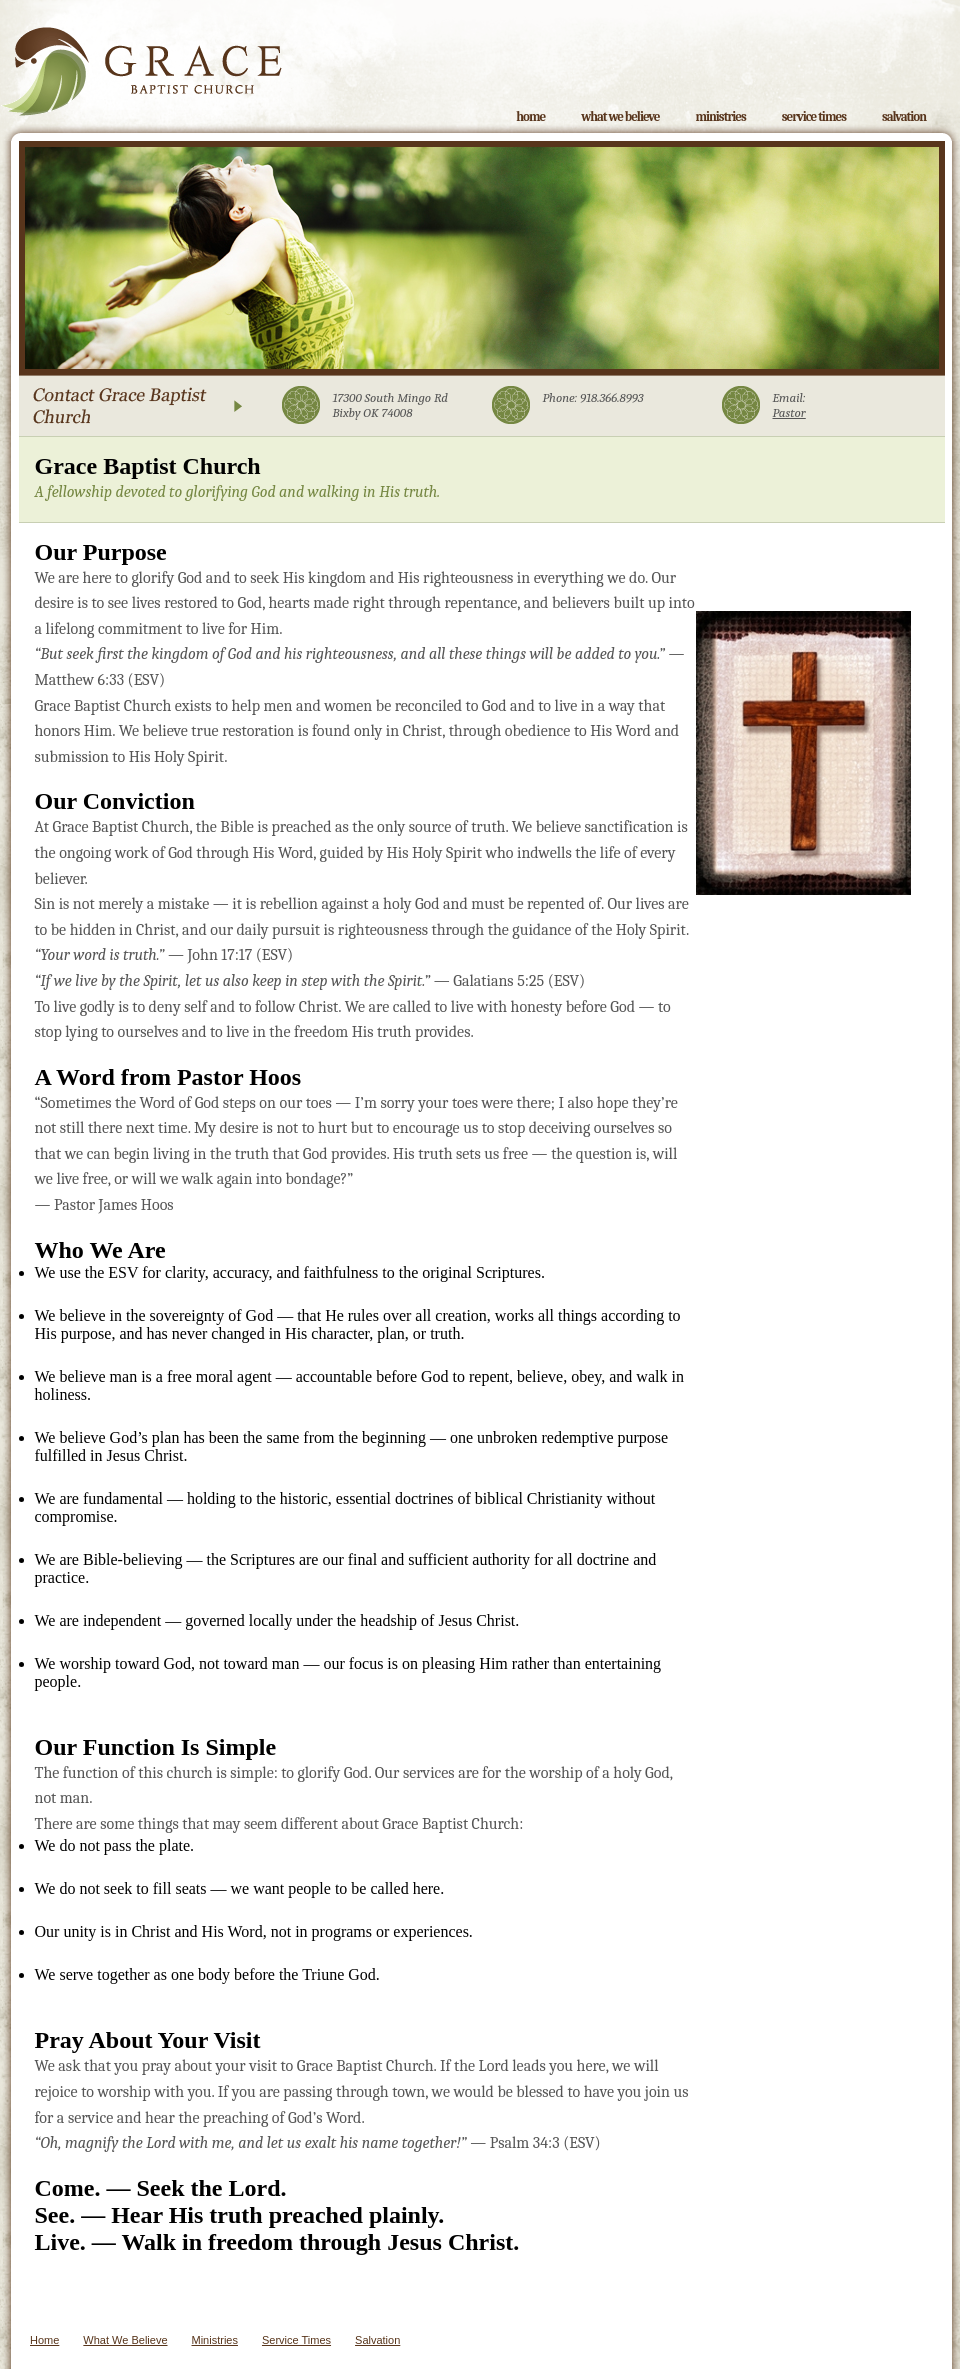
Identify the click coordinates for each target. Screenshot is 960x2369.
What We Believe (620, 116)
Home (530, 116)
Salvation (904, 116)
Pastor (789, 412)
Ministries (720, 116)
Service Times (814, 116)
